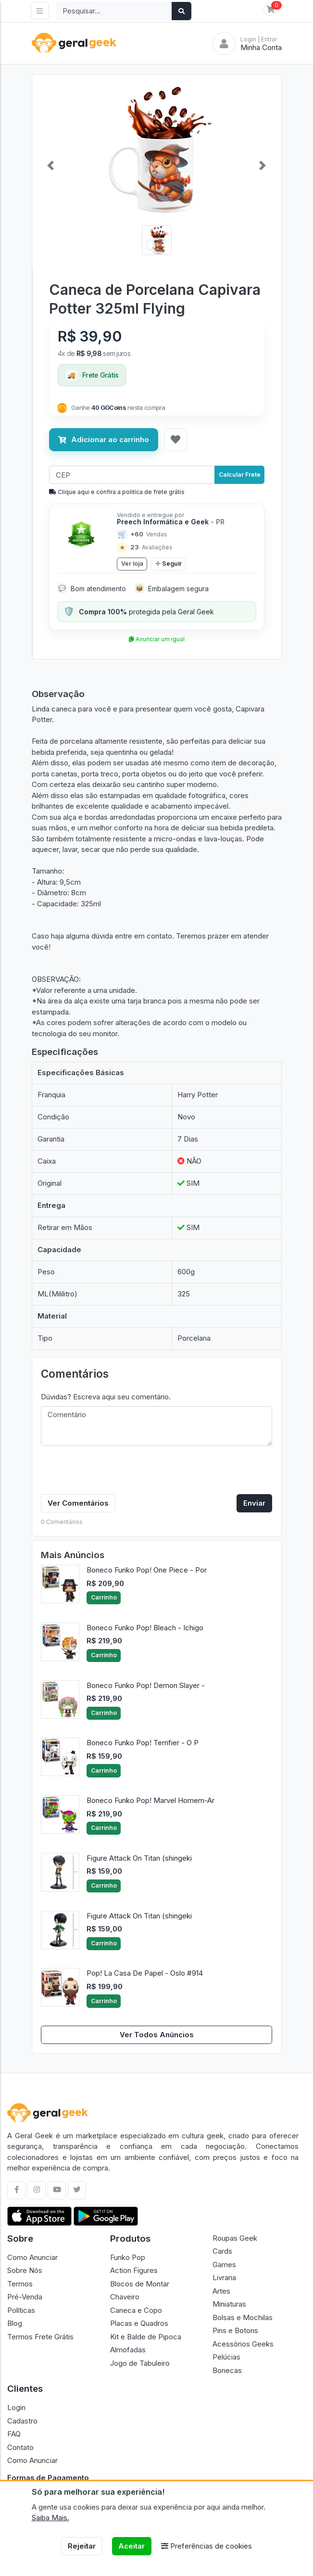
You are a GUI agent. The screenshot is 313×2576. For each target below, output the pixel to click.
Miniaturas (229, 2304)
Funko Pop (127, 2257)
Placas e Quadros (139, 2323)
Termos (20, 2283)
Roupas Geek (235, 2238)
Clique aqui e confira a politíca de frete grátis (117, 491)
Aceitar (131, 2546)
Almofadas (128, 2349)
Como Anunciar (32, 2257)
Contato (20, 2447)
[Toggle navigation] (40, 10)
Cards (222, 2251)
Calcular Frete (240, 474)
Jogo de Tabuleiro (140, 2363)
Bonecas (227, 2370)
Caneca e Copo (136, 2310)
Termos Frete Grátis (40, 2336)
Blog (14, 2323)
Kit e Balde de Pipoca (145, 2336)
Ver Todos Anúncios (157, 2034)
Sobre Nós (24, 2270)
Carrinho (104, 1597)
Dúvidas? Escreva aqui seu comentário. (106, 1396)
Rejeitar (82, 2546)
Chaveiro (124, 2296)
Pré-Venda (24, 2296)
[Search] (114, 11)
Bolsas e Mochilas (243, 2317)
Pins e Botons (235, 2330)
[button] (51, 165)
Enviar (254, 1503)
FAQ (14, 2433)
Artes (221, 2291)
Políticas (21, 2310)
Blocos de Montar (139, 2283)
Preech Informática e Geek (171, 522)
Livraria (224, 2277)
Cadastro (22, 2420)
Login (16, 2407)
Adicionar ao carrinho (103, 439)
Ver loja (132, 563)
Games (224, 2264)
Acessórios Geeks (243, 2343)
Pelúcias (226, 2356)
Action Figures (134, 2270)
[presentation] (114, 1472)
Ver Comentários (78, 1503)
